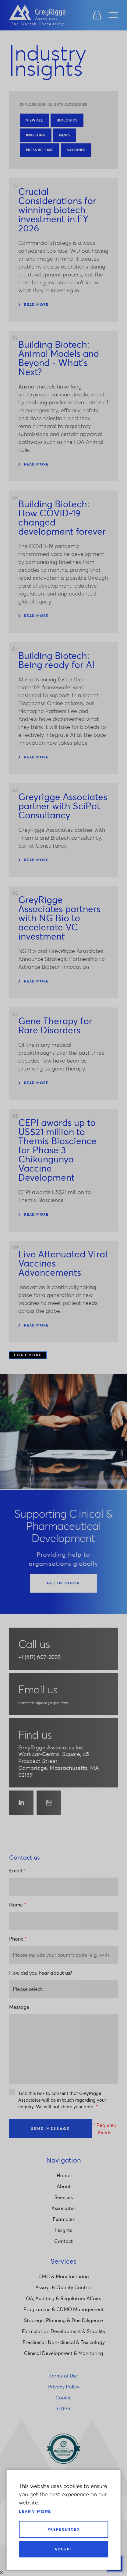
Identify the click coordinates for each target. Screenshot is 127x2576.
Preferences (63, 2529)
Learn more (35, 2511)
